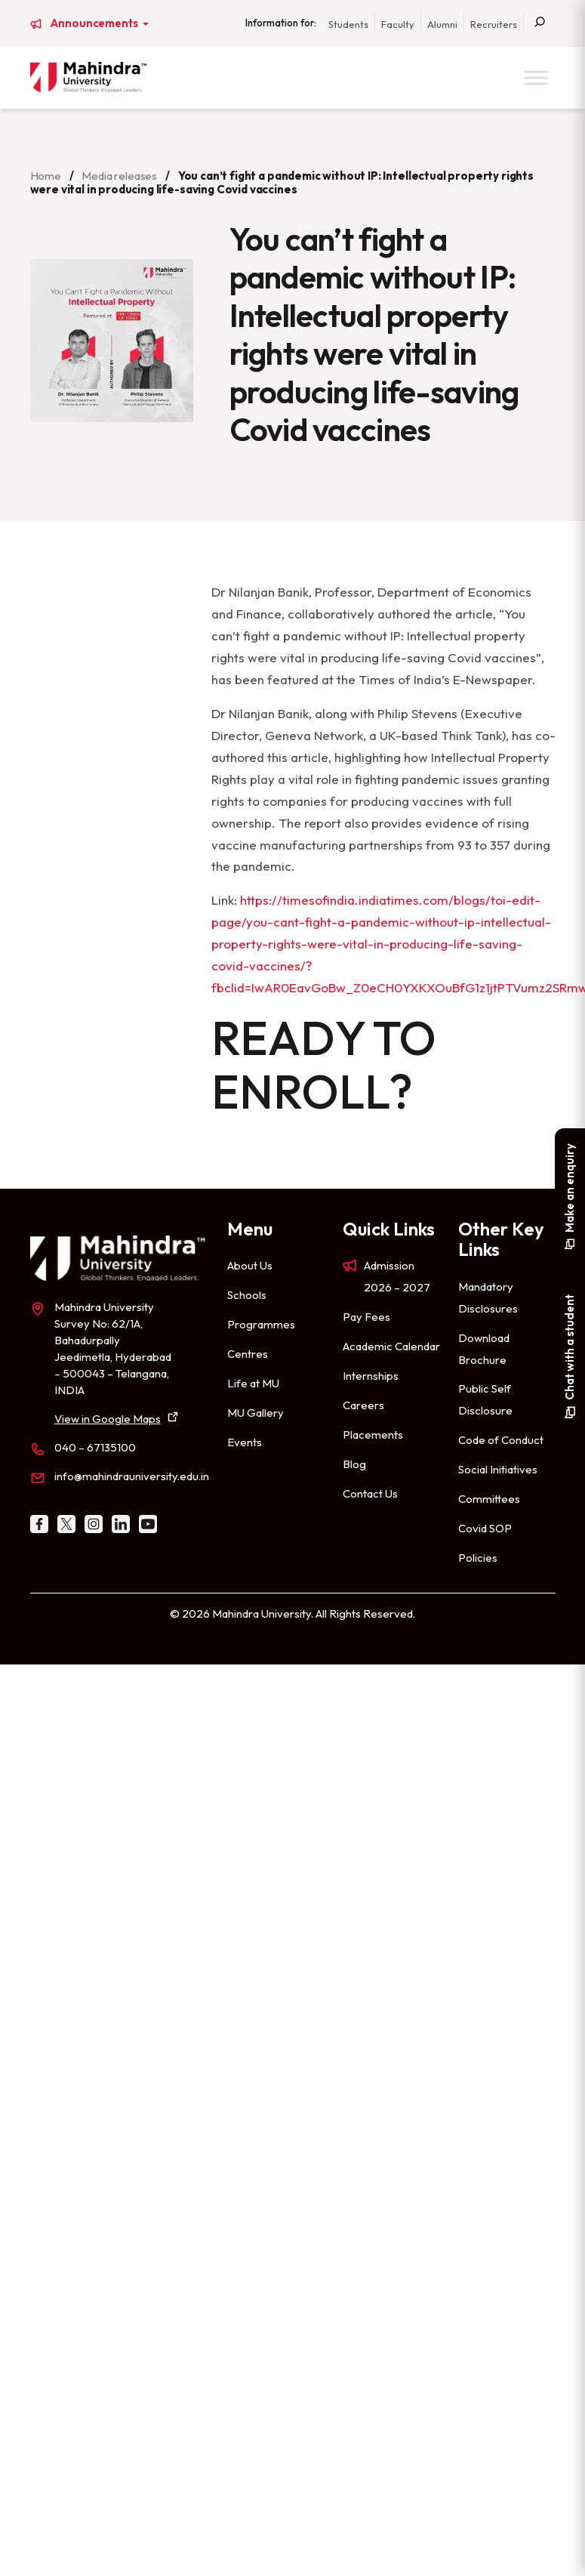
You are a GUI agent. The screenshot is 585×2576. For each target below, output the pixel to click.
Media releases (119, 175)
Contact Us (370, 1493)
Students (348, 24)
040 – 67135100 (95, 1447)
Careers (363, 1405)
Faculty (397, 24)
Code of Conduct (500, 1440)
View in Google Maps (107, 1418)
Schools (246, 1295)
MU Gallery (255, 1412)
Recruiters (493, 24)
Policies (477, 1557)
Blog (354, 1464)
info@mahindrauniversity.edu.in (131, 1476)
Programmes (261, 1324)
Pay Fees (366, 1317)
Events (244, 1442)
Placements (373, 1434)
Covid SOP (485, 1528)
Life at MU (253, 1383)
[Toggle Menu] (536, 77)
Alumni (442, 24)
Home (45, 175)
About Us (249, 1265)
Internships (371, 1375)
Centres (247, 1354)
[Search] (540, 23)
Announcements (95, 23)
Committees (489, 1499)
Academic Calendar (391, 1346)
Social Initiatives (497, 1469)
